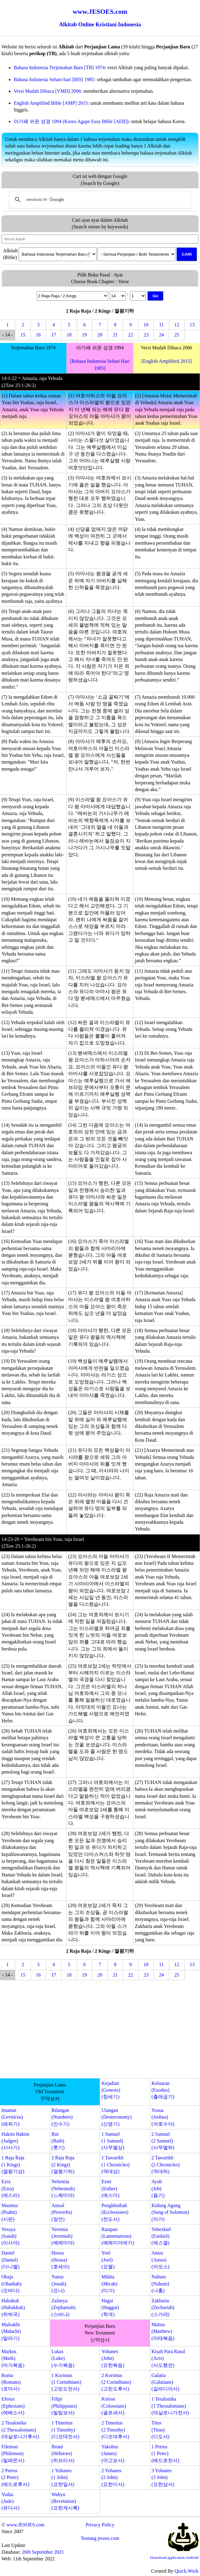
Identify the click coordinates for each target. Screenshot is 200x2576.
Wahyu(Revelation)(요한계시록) (65, 2501)
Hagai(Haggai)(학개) (110, 2307)
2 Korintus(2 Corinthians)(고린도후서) (116, 2382)
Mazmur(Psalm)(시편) (10, 2212)
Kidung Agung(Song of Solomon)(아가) (170, 2212)
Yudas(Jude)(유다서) (11, 2501)
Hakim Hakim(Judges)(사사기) (15, 2140)
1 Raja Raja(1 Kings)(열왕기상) (13, 2164)
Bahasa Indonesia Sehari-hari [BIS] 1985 (54, 79)
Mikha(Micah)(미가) (109, 2283)
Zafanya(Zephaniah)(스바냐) (63, 2307)
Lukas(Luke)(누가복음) (62, 2358)
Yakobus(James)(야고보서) (113, 2453)
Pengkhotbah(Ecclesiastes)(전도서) (115, 2212)
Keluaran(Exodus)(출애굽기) (162, 2090)
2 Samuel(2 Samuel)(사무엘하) (162, 2140)
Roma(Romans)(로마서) (11, 2382)
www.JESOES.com (25, 2524)
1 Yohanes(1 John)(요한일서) (62, 2477)
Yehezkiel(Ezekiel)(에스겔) (161, 2236)
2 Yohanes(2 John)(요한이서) (113, 2477)
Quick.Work (186, 2571)
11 (161, 324)
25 (176, 334)
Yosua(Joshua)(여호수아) (162, 2117)
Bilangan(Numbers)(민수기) (61, 2117)
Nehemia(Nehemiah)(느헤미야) (63, 2188)
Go (155, 296)
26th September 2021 (43, 2552)
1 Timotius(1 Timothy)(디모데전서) (65, 2429)
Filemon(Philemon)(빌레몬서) (13, 2453)
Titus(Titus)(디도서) (160, 2429)
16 (38, 334)
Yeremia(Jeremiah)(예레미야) (62, 2236)
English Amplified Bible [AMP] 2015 (51, 103)
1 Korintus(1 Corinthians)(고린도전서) (66, 2382)
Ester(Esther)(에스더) (111, 2188)
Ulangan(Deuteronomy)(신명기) (117, 2117)
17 (53, 334)
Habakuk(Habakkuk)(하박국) (13, 2307)
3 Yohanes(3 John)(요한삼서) (162, 2477)
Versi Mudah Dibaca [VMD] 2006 (47, 91)
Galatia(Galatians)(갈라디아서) (165, 2382)
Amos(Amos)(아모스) (160, 2259)
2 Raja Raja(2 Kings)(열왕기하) (62, 2164)
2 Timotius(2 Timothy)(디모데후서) (115, 2429)
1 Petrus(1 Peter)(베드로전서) (165, 2453)
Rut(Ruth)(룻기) (58, 2140)
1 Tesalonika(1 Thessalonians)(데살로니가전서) (170, 2405)
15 (22, 334)
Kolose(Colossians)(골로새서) (114, 2405)
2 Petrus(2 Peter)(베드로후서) (15, 2477)
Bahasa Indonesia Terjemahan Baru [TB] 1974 (59, 67)
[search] (99, 199)
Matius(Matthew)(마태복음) (162, 2331)
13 (192, 324)
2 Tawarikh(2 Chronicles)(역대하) (165, 2164)
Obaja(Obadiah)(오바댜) (11, 2283)
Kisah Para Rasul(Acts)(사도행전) (168, 2358)
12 (176, 324)
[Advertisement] (100, 2030)
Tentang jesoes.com (100, 2538)
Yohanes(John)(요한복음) (113, 2358)
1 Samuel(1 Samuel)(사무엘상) (113, 2140)
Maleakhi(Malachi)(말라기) (11, 2331)
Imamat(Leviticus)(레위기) (12, 2117)
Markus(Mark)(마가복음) (13, 2358)
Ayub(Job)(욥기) (158, 2188)
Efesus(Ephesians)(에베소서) (13, 2405)
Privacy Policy (100, 2524)
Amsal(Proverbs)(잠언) (61, 2212)
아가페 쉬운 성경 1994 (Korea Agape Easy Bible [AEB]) (71, 121)
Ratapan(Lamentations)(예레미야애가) (118, 2236)
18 (69, 334)
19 (84, 334)
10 (145, 324)
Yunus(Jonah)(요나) (58, 2283)
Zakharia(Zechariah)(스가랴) (162, 2307)
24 (161, 334)
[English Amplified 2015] (166, 361)
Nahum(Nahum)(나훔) (160, 2283)
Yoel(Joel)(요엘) (108, 2259)
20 (99, 334)
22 (130, 334)
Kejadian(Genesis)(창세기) (111, 2090)
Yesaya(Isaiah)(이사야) (11, 2236)
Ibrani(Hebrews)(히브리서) (62, 2453)
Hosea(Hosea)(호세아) (60, 2259)
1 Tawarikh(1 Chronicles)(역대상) (116, 2164)
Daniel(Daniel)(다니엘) (11, 2259)
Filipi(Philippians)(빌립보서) (64, 2405)
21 (115, 334)
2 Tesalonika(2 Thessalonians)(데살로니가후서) (20, 2429)
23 (145, 334)
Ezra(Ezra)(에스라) (11, 2188)
